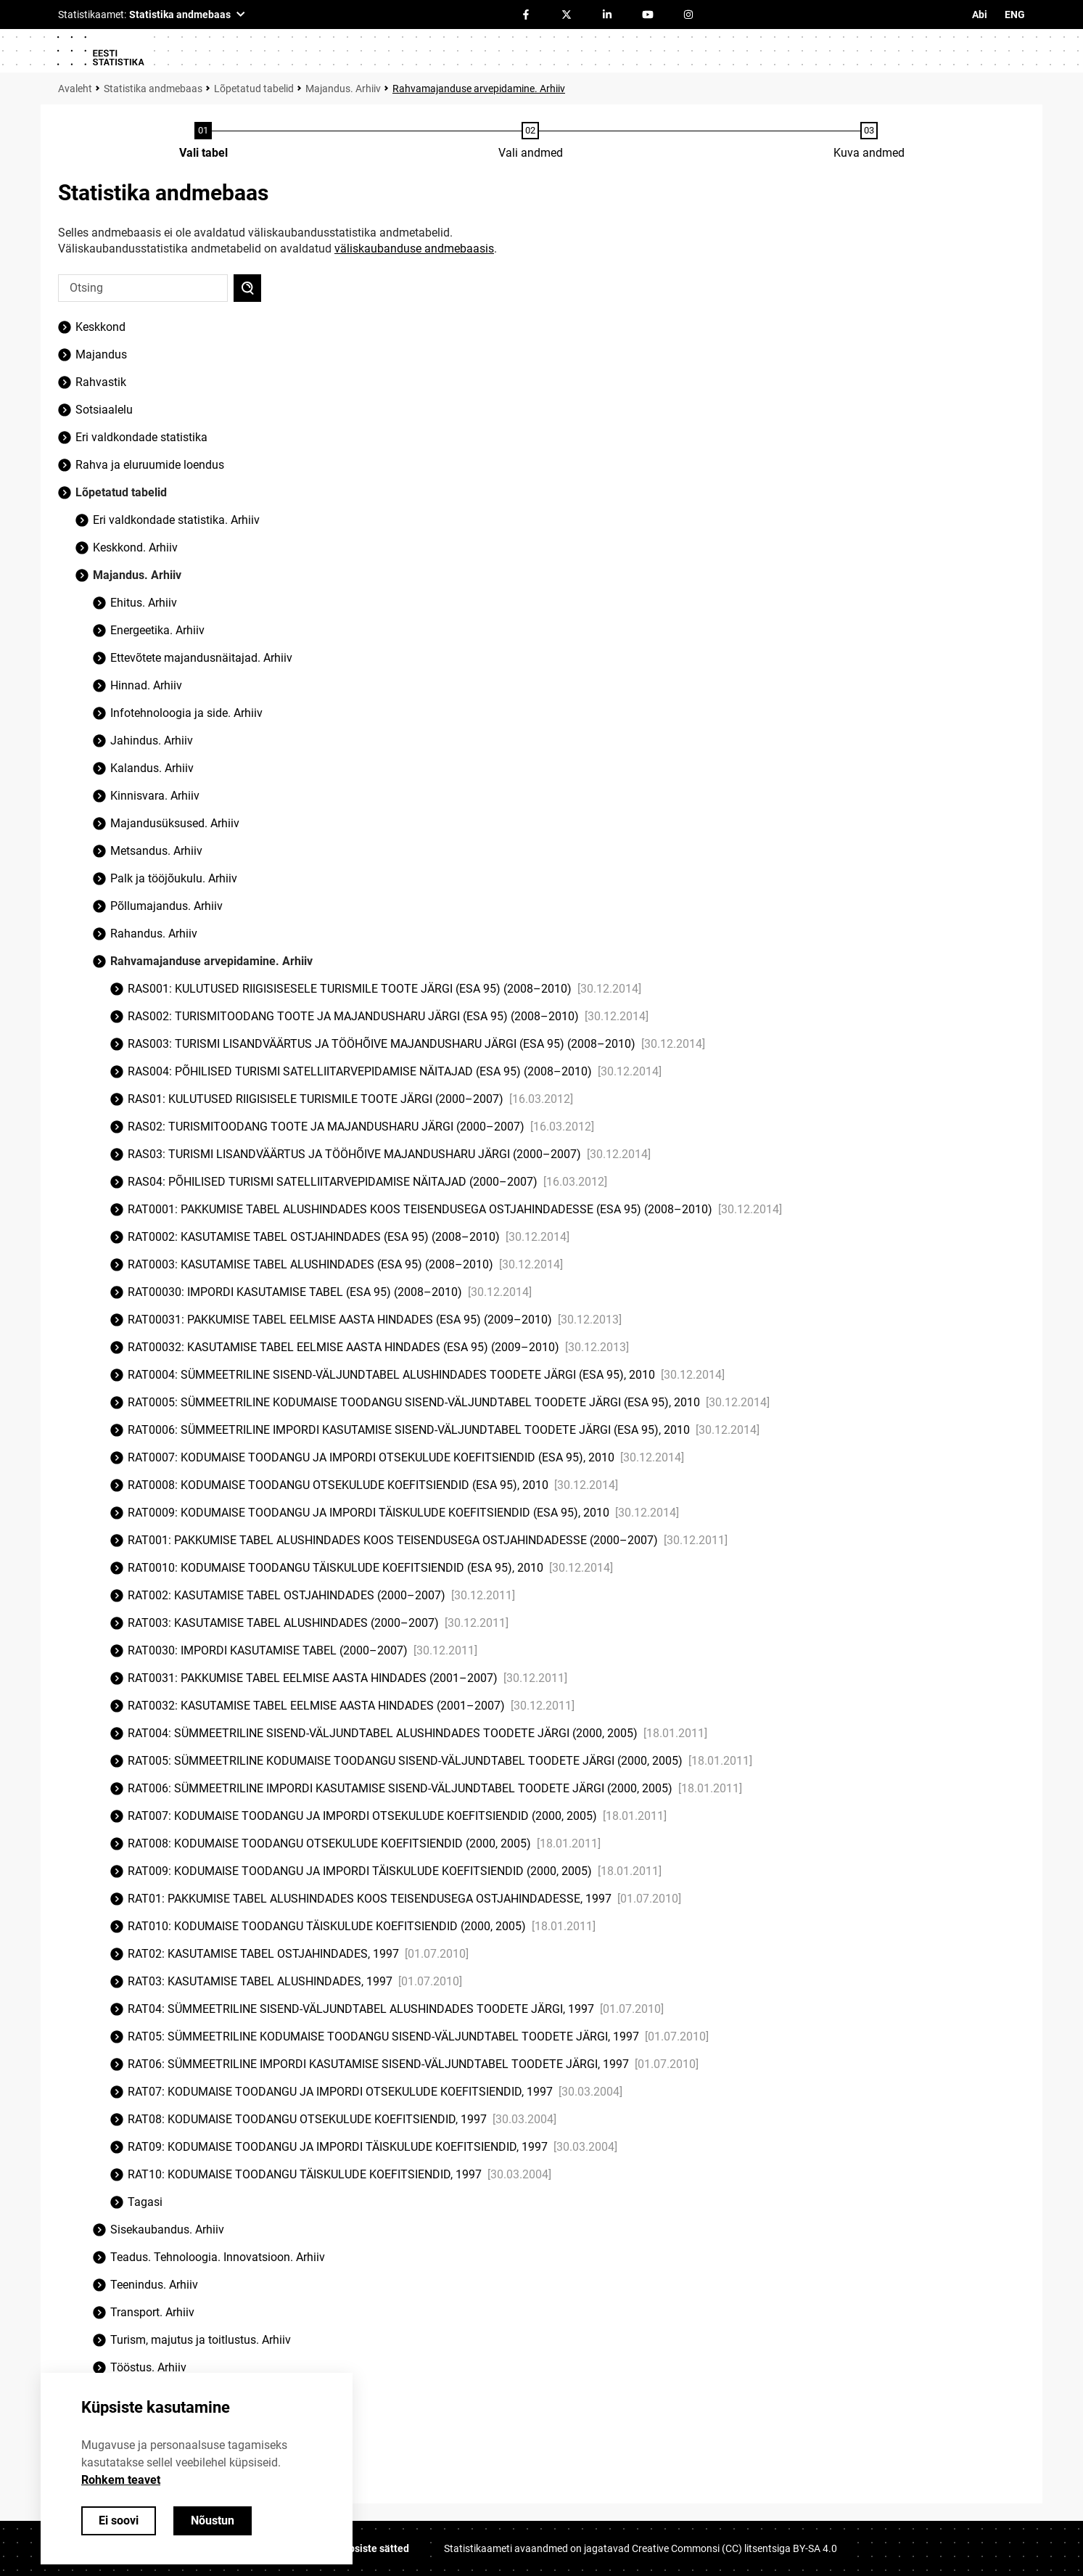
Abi (979, 14)
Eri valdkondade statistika (141, 437)
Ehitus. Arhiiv (143, 603)
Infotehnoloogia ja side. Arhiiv (186, 713)
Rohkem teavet (120, 2480)
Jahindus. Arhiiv (151, 740)
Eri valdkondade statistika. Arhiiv (176, 520)
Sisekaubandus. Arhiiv (167, 2229)
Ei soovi (119, 2520)
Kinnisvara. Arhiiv (154, 796)
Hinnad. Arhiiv (146, 685)
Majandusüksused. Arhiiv (174, 823)
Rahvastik (100, 382)
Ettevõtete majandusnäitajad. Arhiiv (201, 658)
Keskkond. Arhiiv (135, 547)
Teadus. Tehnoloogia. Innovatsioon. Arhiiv (217, 2257)
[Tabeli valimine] (203, 141)
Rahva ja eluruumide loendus (149, 465)
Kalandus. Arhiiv (152, 768)
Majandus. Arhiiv (343, 88)
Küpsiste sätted (373, 2548)
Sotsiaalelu (104, 410)
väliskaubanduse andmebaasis (414, 248)
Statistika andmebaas (153, 88)
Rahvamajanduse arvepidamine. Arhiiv (478, 88)
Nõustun (212, 2520)
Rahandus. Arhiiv (153, 933)
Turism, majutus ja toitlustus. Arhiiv (200, 2340)
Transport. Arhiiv (152, 2312)
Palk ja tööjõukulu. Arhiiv (173, 878)
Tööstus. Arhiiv (148, 2367)
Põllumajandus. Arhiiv (166, 906)
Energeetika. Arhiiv (157, 630)
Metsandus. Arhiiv (156, 851)
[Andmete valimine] (530, 141)
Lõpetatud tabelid (254, 88)
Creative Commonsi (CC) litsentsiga (734, 2548)
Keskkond (100, 327)
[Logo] (100, 51)
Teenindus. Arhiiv (154, 2285)
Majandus (101, 354)
